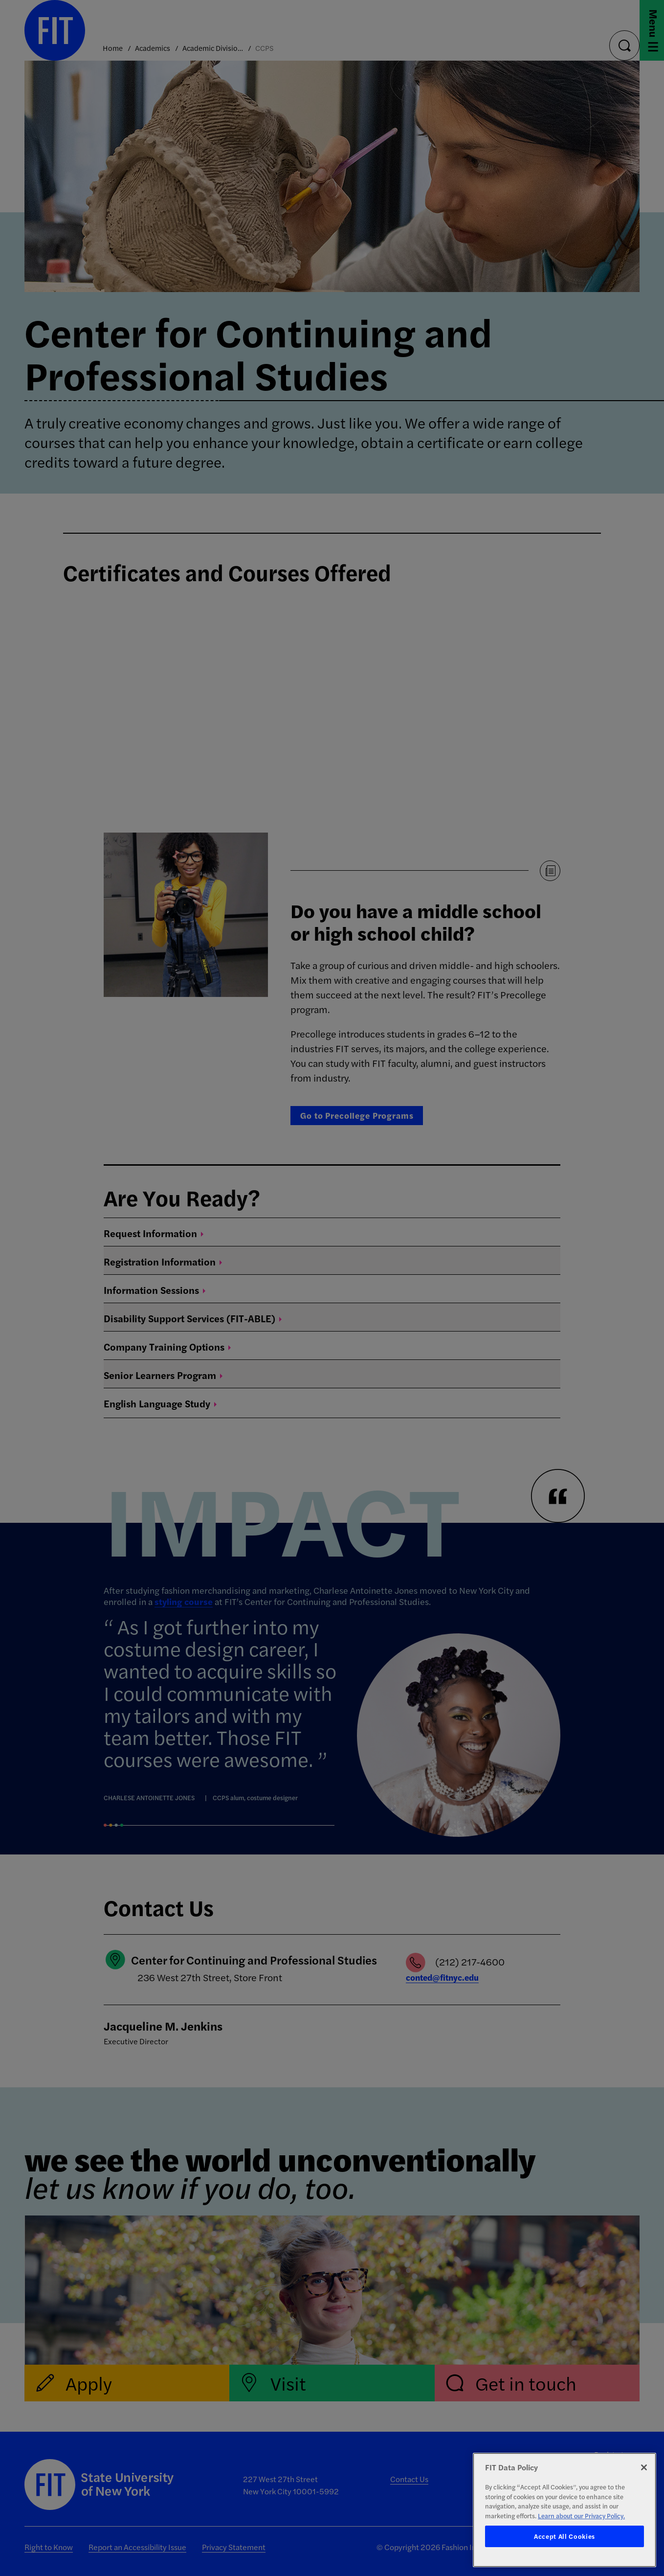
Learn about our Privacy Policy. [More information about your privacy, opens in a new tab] (581, 2515)
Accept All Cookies (564, 2536)
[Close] (644, 2467)
